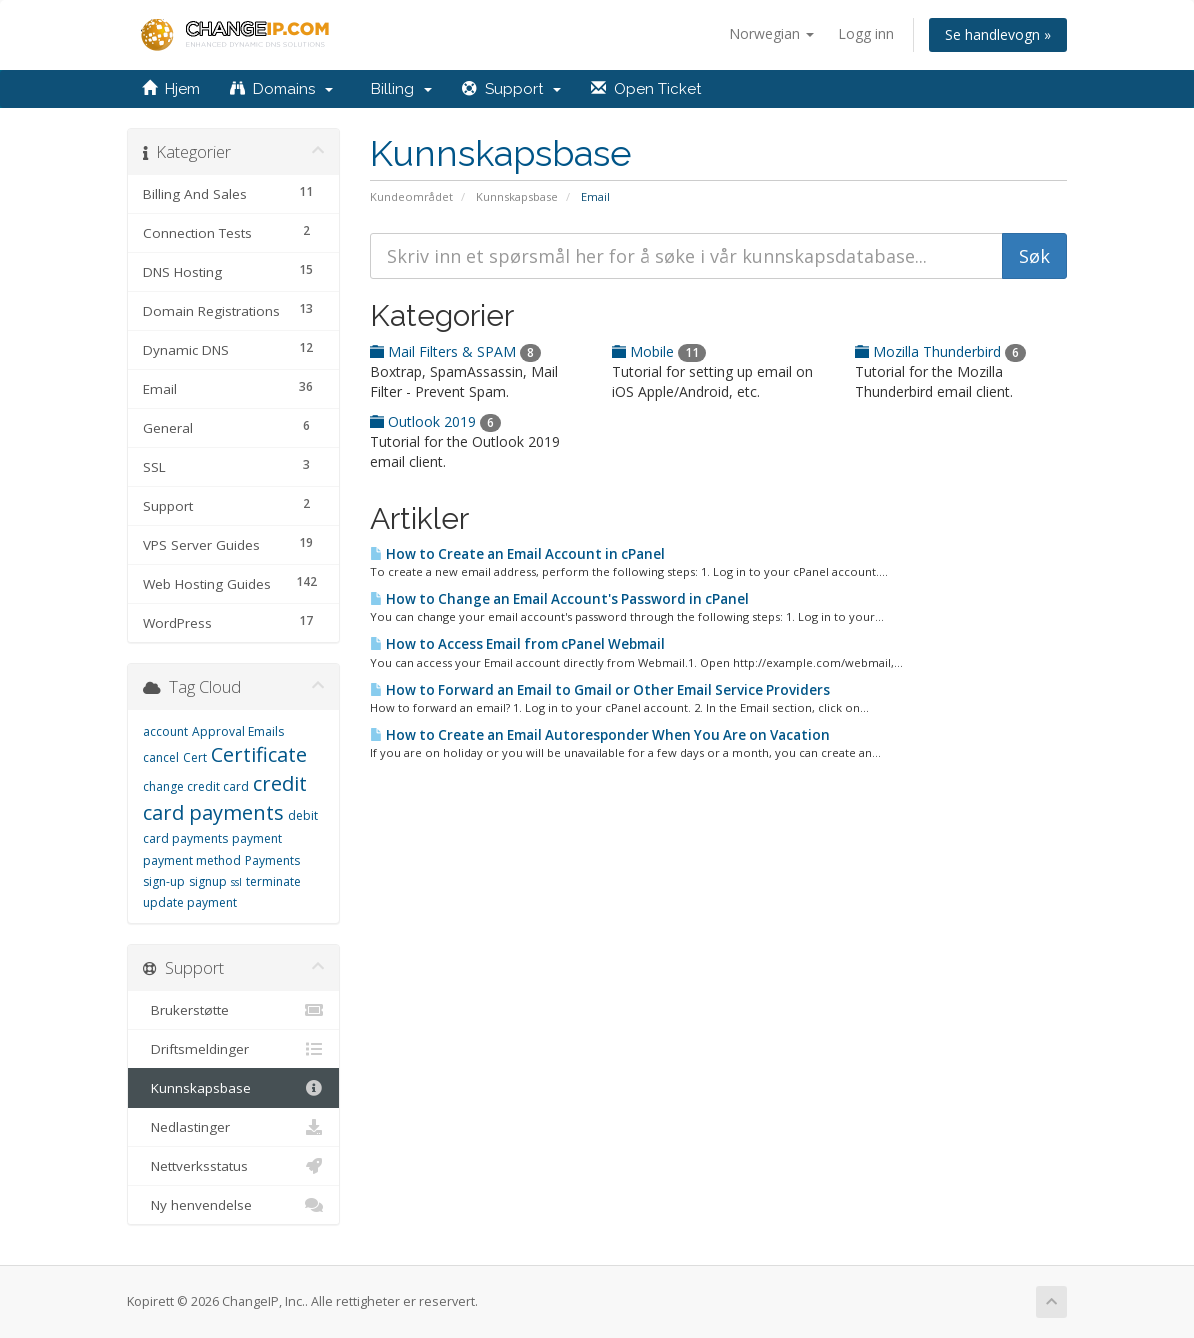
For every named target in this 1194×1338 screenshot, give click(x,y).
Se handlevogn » (998, 34)
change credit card (196, 786)
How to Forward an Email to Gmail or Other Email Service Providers (600, 690)
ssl (236, 882)
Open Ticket (646, 89)
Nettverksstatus (233, 1166)
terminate (273, 881)
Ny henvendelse (233, 1205)
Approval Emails (238, 731)
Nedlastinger (233, 1127)
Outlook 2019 (435, 421)
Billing (397, 89)
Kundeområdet (411, 196)
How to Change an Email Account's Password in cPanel (559, 599)
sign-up (164, 881)
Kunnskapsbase (517, 196)
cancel (161, 757)
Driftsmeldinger (233, 1049)
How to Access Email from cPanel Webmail (517, 644)
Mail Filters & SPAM (455, 351)
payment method (192, 860)
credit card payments (225, 798)
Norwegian (771, 33)
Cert (195, 757)
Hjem (171, 89)
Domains (281, 89)
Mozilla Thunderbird (940, 351)
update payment (190, 902)
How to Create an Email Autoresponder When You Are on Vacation (600, 735)
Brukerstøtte (233, 1010)
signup (208, 881)
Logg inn (866, 33)
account (165, 731)
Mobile (659, 351)
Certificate (259, 754)
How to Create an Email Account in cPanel (517, 554)
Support (511, 89)
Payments (272, 860)
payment (257, 838)
